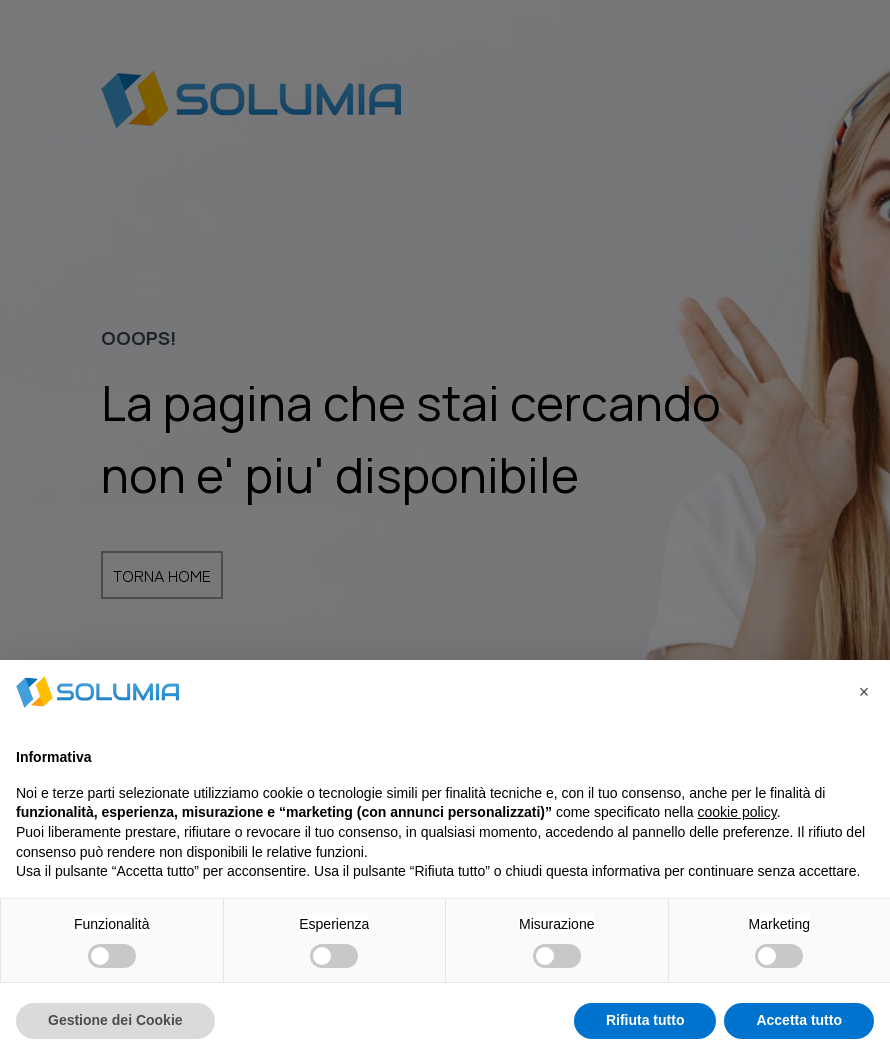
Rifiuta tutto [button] (645, 1020)
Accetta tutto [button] (799, 1020)
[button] (864, 692)
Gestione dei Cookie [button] (115, 1020)
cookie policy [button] (737, 812)
